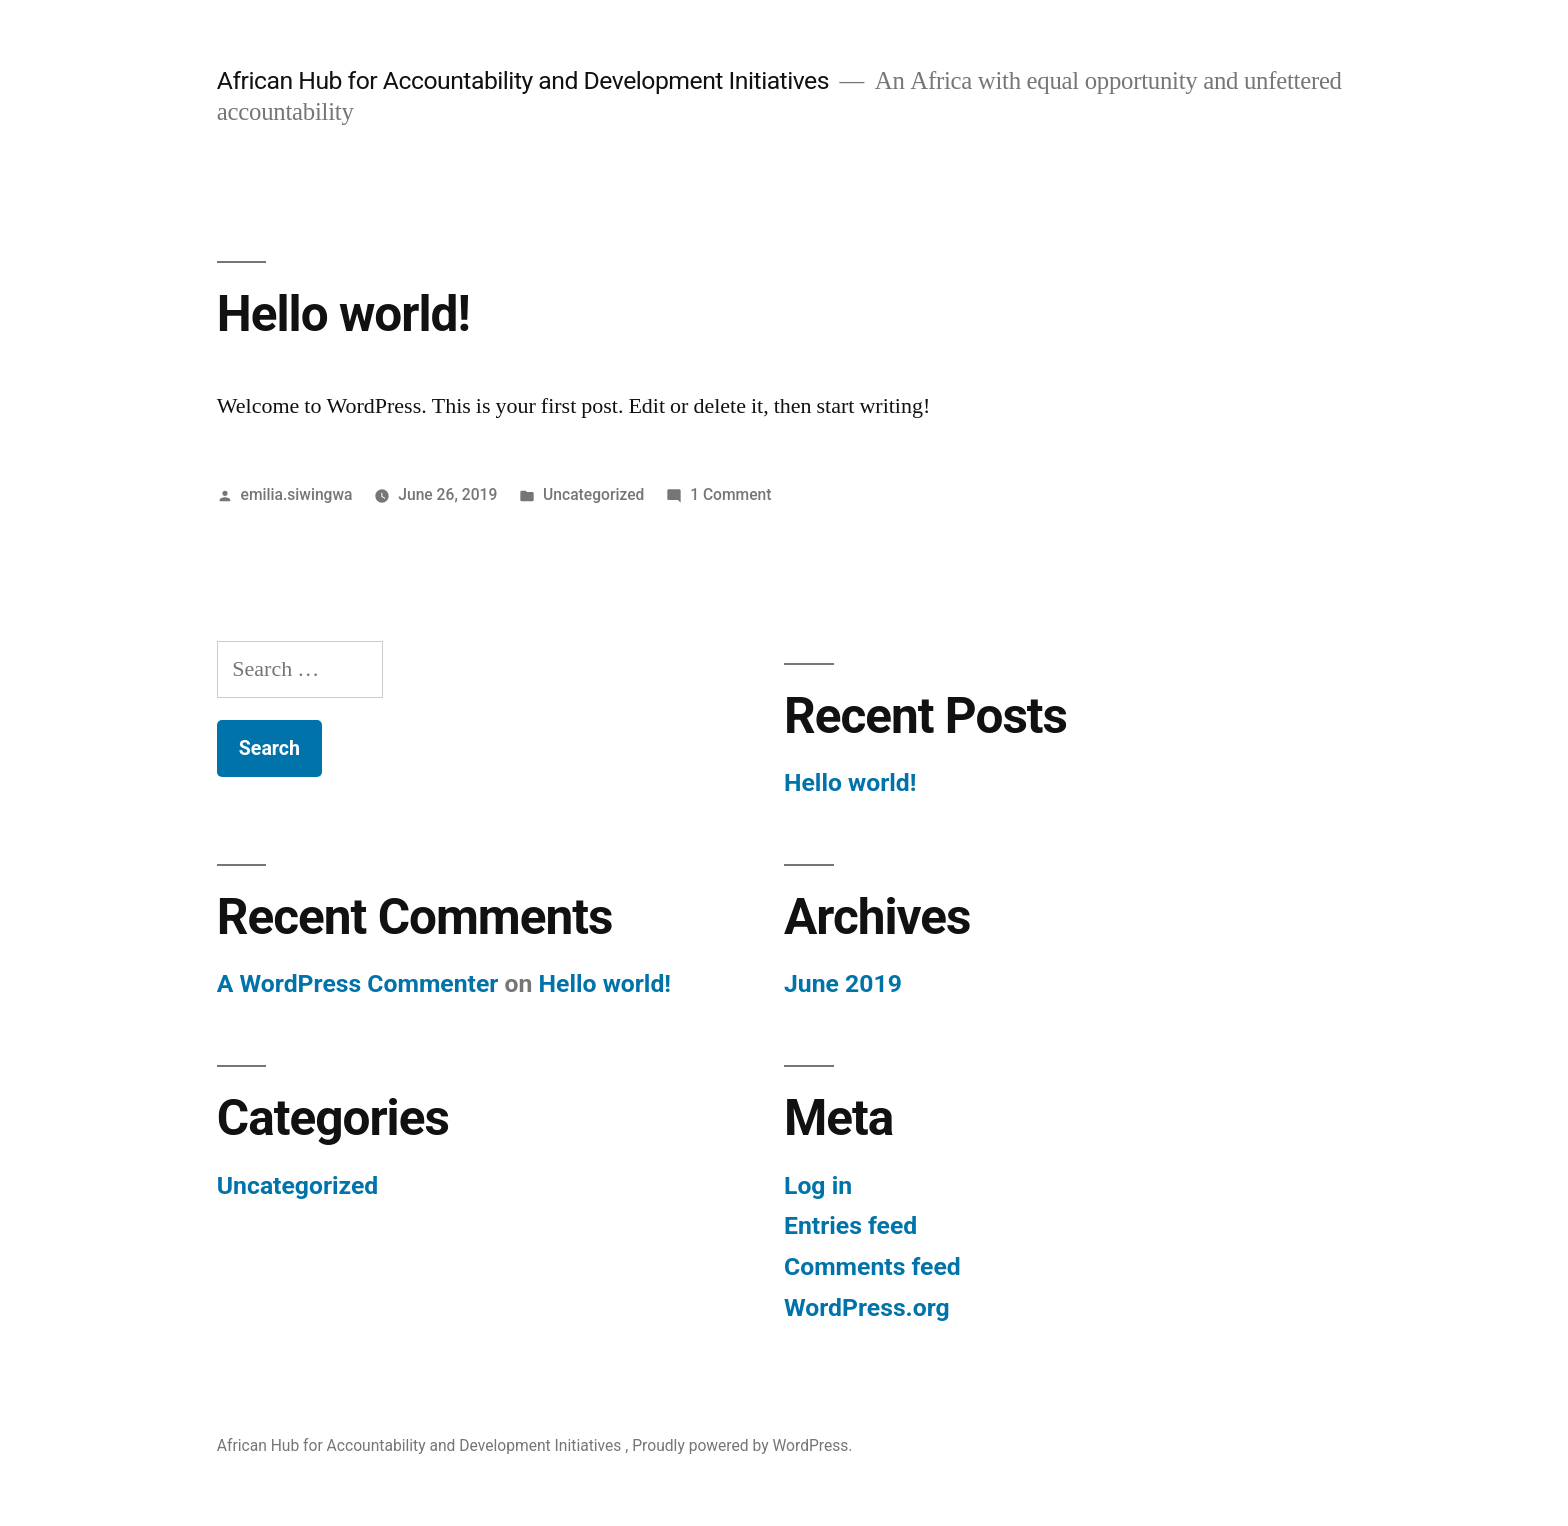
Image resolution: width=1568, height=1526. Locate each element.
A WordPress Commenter (358, 983)
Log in (818, 1185)
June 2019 (843, 983)
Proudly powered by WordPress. (742, 1445)
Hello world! (343, 314)
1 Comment (730, 494)
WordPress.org (867, 1307)
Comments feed (872, 1266)
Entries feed (850, 1225)
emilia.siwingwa (297, 494)
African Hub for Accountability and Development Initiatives (526, 80)
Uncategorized (593, 494)
